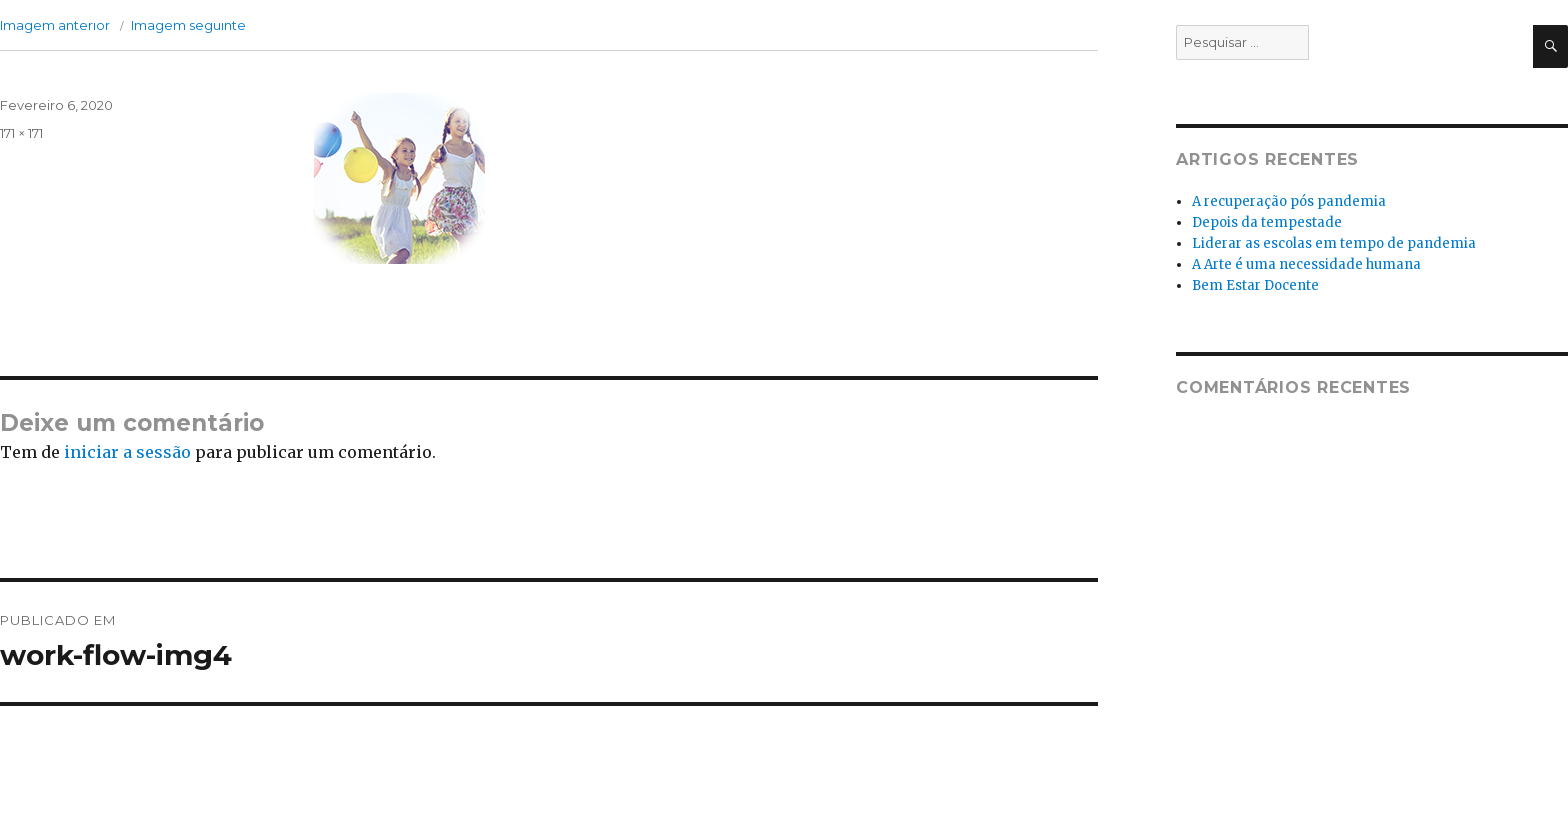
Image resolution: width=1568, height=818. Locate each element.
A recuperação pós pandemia (1289, 201)
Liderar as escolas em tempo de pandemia (1334, 243)
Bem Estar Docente (1255, 285)
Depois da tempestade (1267, 222)
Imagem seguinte (188, 25)
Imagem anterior (55, 25)
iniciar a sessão (127, 452)
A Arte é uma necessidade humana (1306, 264)
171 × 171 (21, 133)
